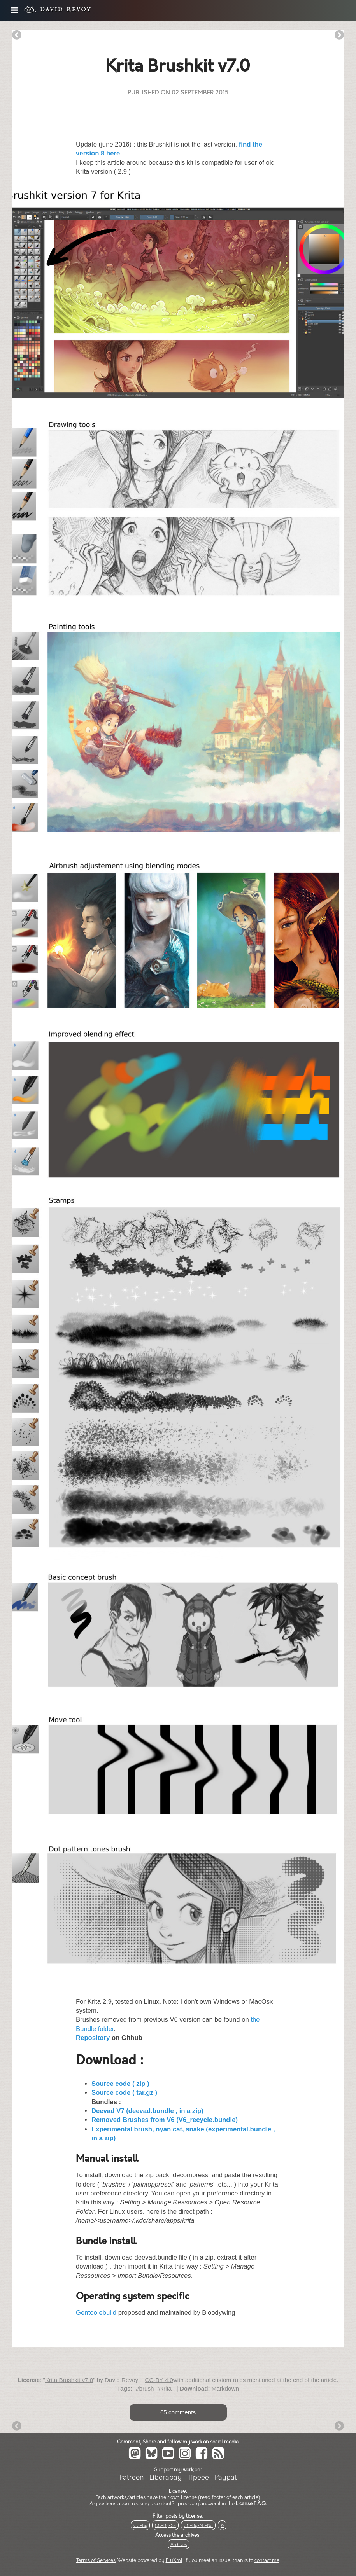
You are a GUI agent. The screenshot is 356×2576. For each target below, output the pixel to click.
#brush (145, 2388)
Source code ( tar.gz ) (124, 2092)
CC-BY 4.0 (159, 2380)
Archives (178, 2544)
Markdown (225, 2388)
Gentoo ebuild (96, 2312)
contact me (266, 2560)
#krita (164, 2388)
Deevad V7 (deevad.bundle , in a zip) (147, 2111)
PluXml (174, 2560)
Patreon (131, 2477)
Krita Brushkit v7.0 (69, 2380)
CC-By (140, 2525)
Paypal (226, 2477)
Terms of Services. (96, 2560)
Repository (93, 2038)
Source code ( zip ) (120, 2083)
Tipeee (198, 2477)
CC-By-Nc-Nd (198, 2525)
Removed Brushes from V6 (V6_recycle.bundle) (164, 2120)
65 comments (178, 2412)
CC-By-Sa (165, 2525)
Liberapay (165, 2477)
